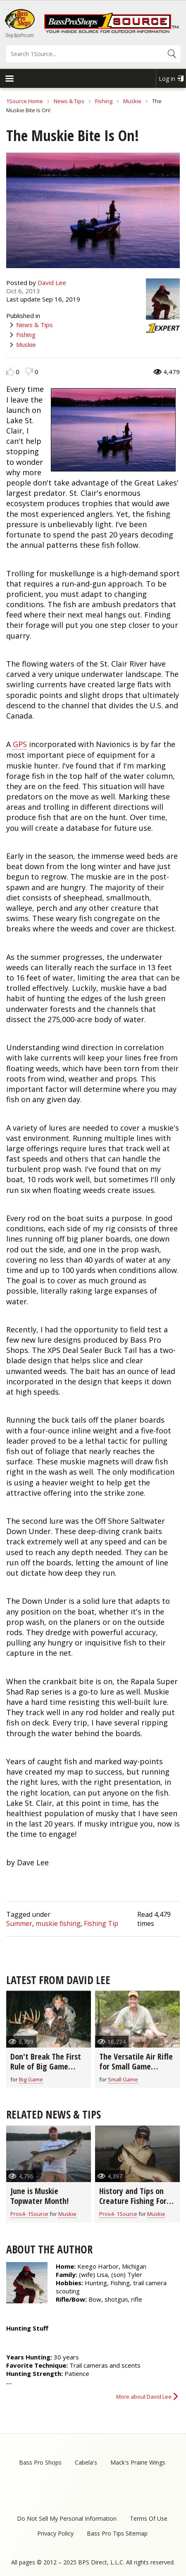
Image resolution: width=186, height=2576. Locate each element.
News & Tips (69, 101)
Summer (19, 1923)
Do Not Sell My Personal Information (67, 2518)
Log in (167, 78)
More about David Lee (144, 2396)
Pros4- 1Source (29, 2214)
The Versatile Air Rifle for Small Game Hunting (136, 2066)
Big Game (31, 2079)
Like (10, 371)
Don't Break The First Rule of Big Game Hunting (45, 2066)
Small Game (123, 2079)
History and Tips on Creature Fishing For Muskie (133, 2200)
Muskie (132, 101)
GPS (20, 744)
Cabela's (86, 2462)
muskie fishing (58, 1923)
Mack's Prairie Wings (137, 2462)
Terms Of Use (148, 2518)
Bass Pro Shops (40, 2462)
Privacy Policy (55, 2533)
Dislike (29, 371)
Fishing (103, 101)
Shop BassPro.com (19, 35)
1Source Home (24, 101)
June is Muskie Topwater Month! (39, 2195)
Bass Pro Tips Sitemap (117, 2533)
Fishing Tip (101, 1923)
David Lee (52, 282)
